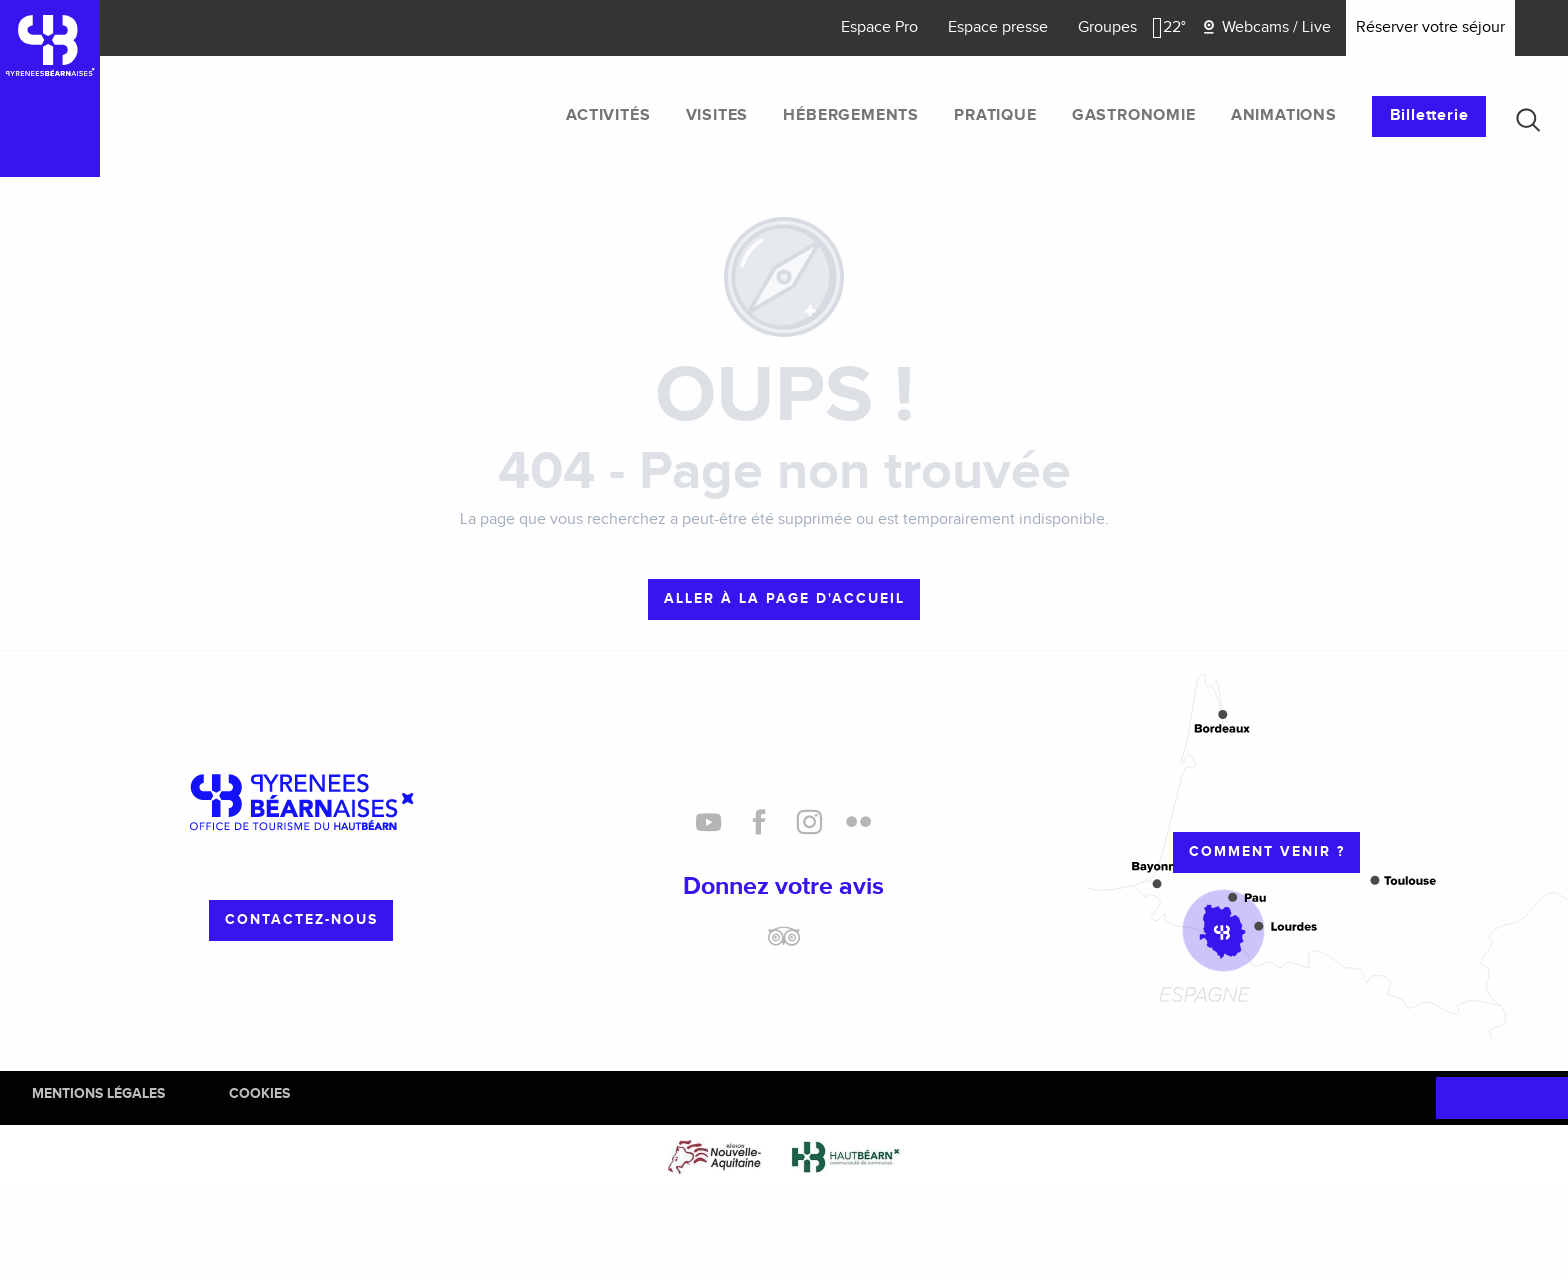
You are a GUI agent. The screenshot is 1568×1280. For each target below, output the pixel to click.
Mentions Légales (98, 1093)
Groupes (1107, 27)
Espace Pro (879, 27)
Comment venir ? (1267, 851)
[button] (1528, 120)
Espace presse (998, 27)
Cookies (259, 1093)
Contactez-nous (301, 919)
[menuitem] (608, 116)
